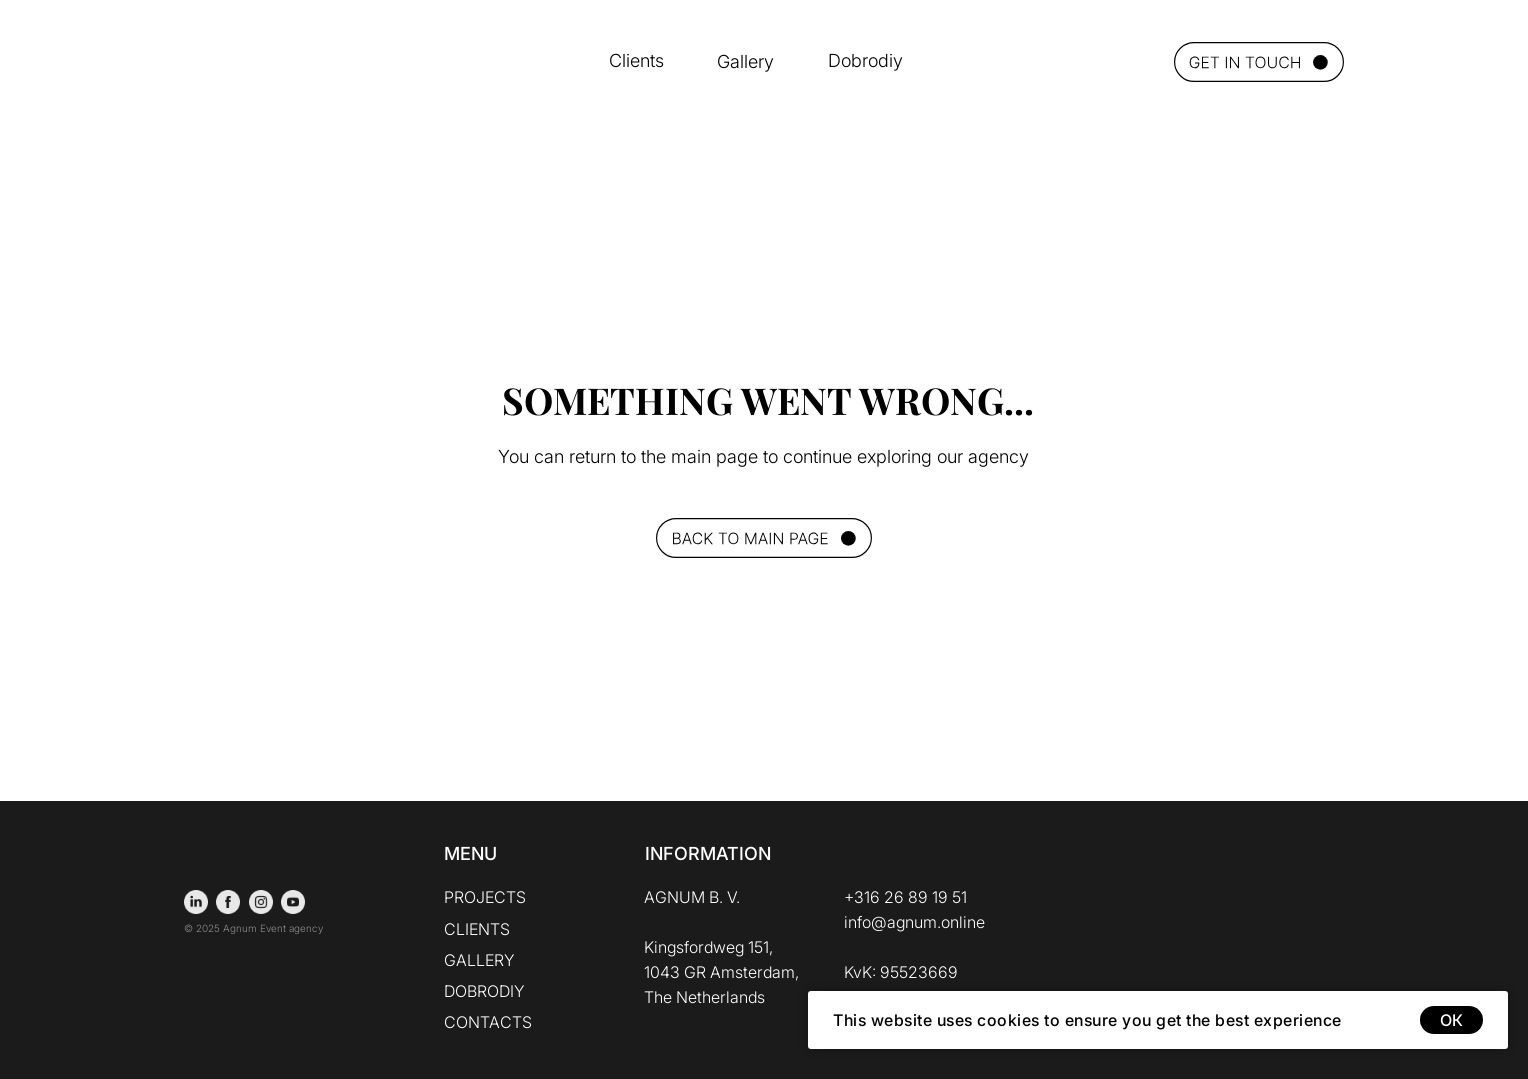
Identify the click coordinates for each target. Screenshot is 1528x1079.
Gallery (745, 61)
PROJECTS (485, 897)
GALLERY (479, 960)
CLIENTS (477, 929)
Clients (636, 60)
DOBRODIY (484, 991)
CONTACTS (488, 1022)
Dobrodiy (865, 60)
